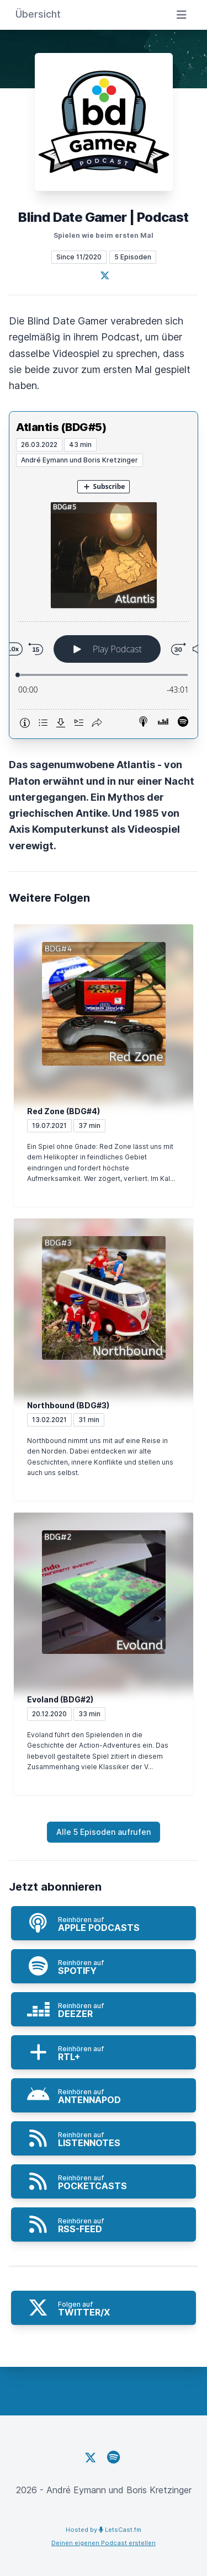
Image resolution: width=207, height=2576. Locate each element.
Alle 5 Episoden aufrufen (103, 1832)
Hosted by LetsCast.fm (103, 2530)
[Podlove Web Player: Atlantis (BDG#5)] (103, 602)
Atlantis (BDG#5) (61, 427)
